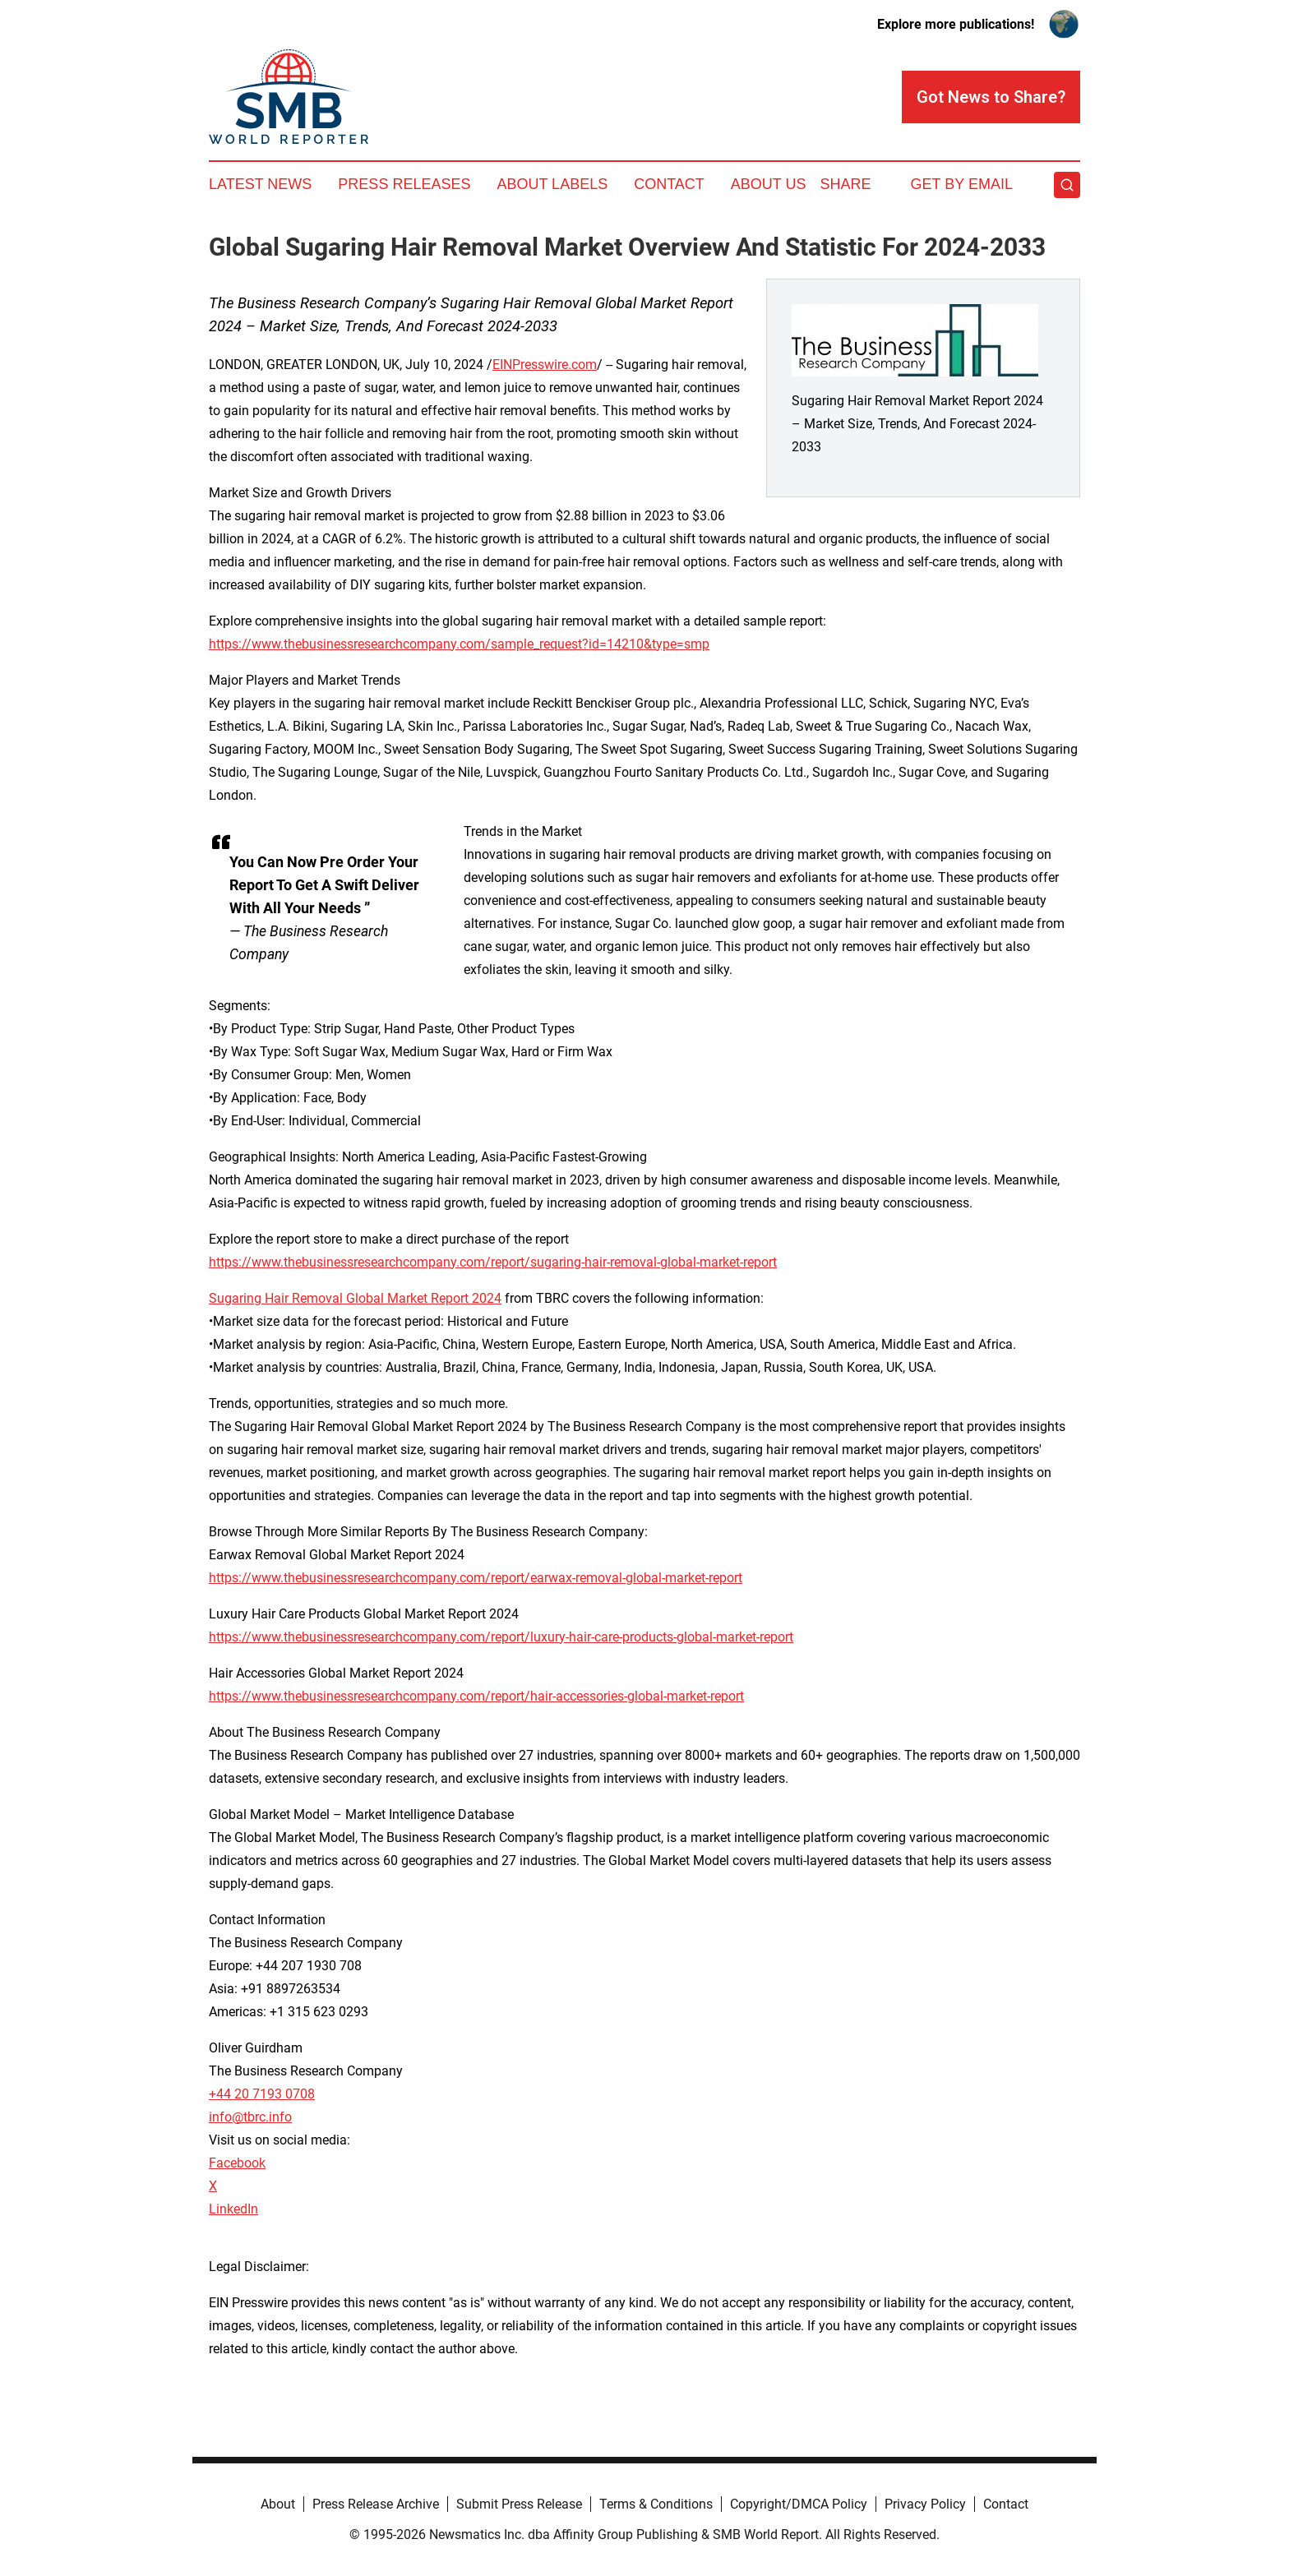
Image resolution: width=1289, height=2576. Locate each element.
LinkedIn (233, 2209)
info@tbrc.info (250, 2117)
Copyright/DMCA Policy (798, 2504)
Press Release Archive (375, 2504)
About (278, 2504)
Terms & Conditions (656, 2504)
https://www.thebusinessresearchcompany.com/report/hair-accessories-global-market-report (476, 1696)
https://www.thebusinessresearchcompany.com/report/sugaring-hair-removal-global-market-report (493, 1262)
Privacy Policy (925, 2504)
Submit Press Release (519, 2504)
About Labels (552, 184)
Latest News (260, 184)
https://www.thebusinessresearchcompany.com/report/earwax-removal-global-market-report (475, 1578)
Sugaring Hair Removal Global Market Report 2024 (355, 1298)
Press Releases (404, 184)
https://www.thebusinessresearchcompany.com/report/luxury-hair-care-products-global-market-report (501, 1637)
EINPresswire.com (544, 364)
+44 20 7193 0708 (262, 2094)
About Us (768, 184)
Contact (669, 184)
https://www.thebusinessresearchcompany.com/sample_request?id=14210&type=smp (459, 644)
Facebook (237, 2163)
